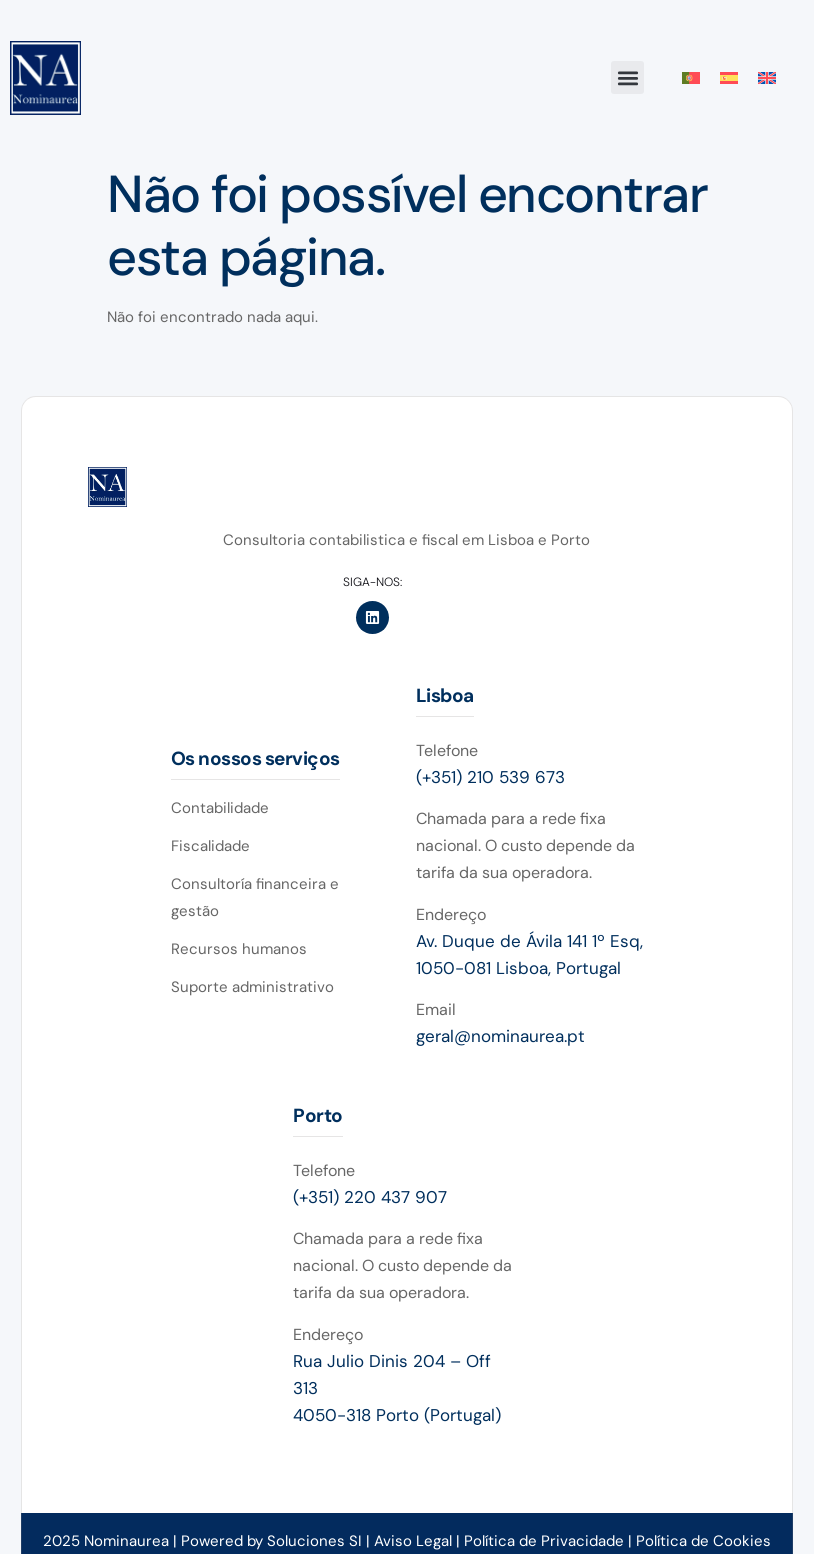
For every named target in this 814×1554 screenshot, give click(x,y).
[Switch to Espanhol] (729, 78)
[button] (627, 77)
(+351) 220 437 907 (370, 1197)
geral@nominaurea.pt (500, 1036)
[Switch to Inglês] (767, 78)
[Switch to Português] (691, 78)
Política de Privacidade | (550, 1541)
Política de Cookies (703, 1541)
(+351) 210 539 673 (490, 777)
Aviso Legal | (419, 1541)
